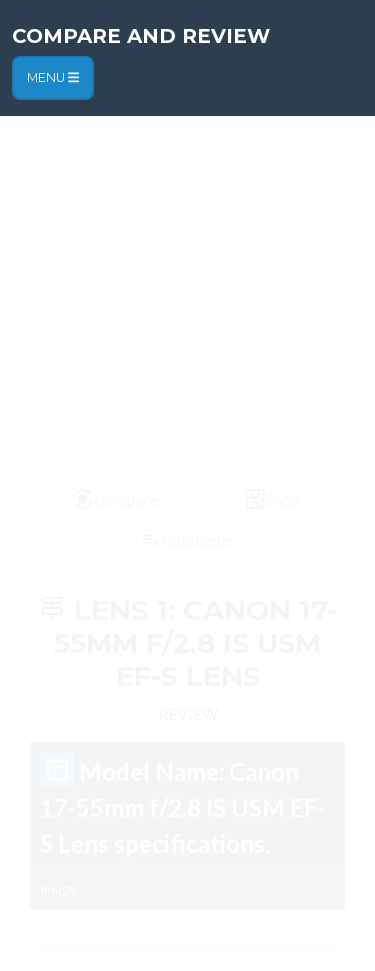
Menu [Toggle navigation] (53, 77)
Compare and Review (141, 36)
